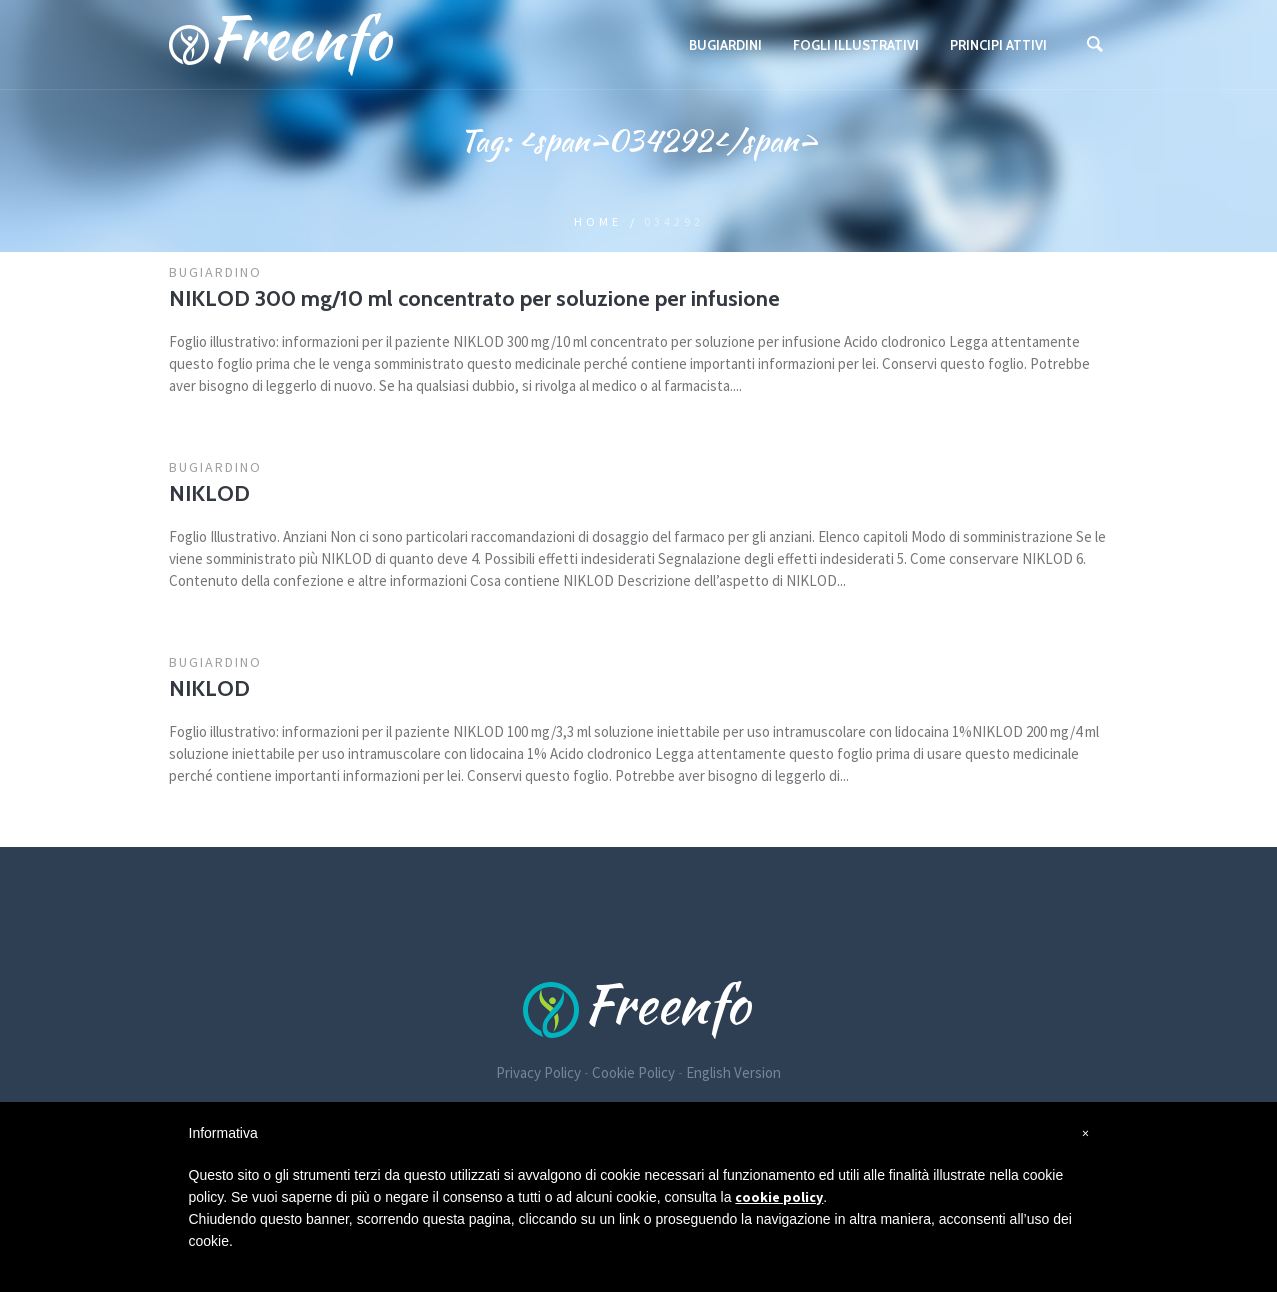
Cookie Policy (633, 1072)
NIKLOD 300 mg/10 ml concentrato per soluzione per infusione (474, 298)
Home (598, 221)
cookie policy (779, 1197)
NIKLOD (209, 493)
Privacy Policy (538, 1072)
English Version (733, 1072)
